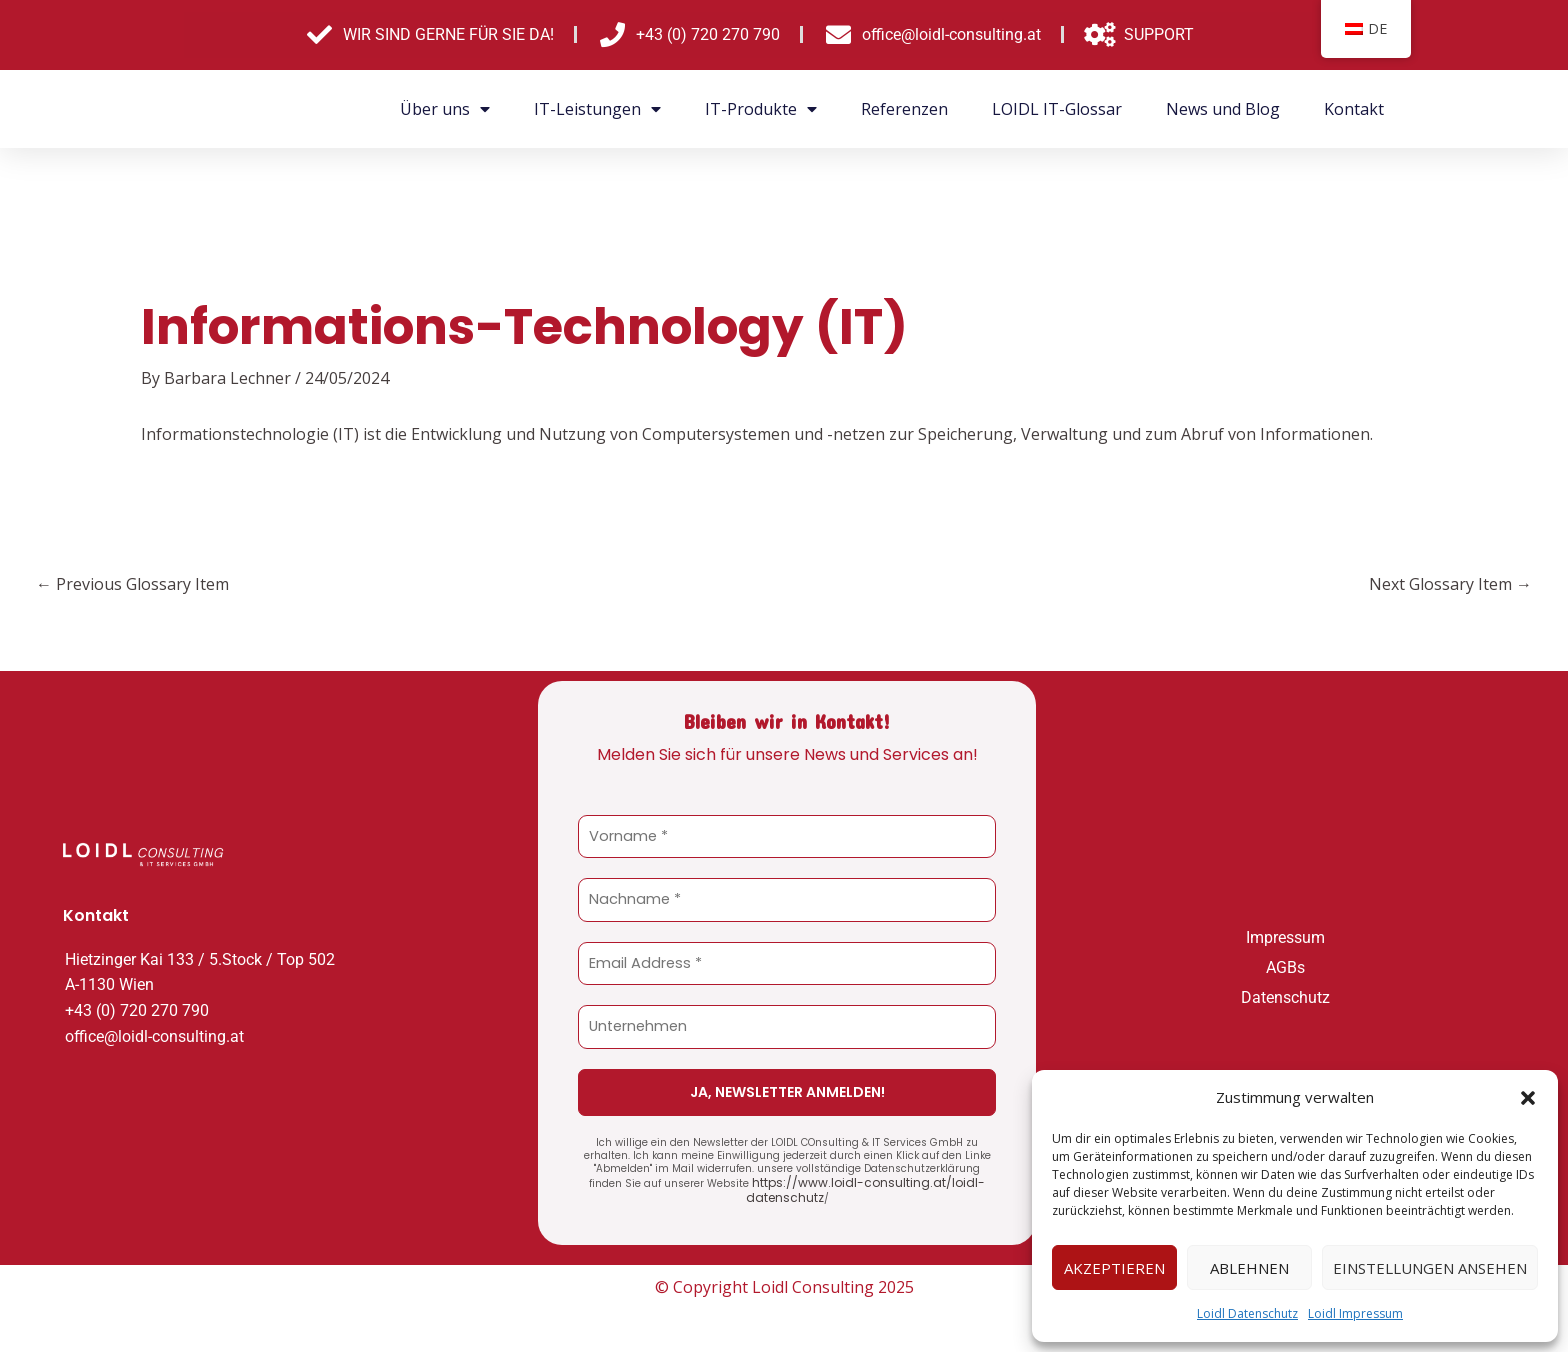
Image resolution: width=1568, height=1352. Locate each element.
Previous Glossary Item (132, 584)
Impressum (1285, 934)
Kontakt (1354, 109)
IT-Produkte (761, 109)
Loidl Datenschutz (1247, 1313)
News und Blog (1223, 109)
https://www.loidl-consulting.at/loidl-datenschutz (859, 1186)
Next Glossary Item (1450, 584)
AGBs (1285, 964)
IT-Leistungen (597, 109)
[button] (1528, 1098)
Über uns (445, 109)
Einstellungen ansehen (1430, 1268)
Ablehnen (1249, 1268)
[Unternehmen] (787, 1025)
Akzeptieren (1114, 1268)
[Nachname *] (787, 899)
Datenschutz (1285, 994)
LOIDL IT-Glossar (1057, 109)
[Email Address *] (787, 962)
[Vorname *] (787, 836)
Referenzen (904, 109)
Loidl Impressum (1355, 1313)
